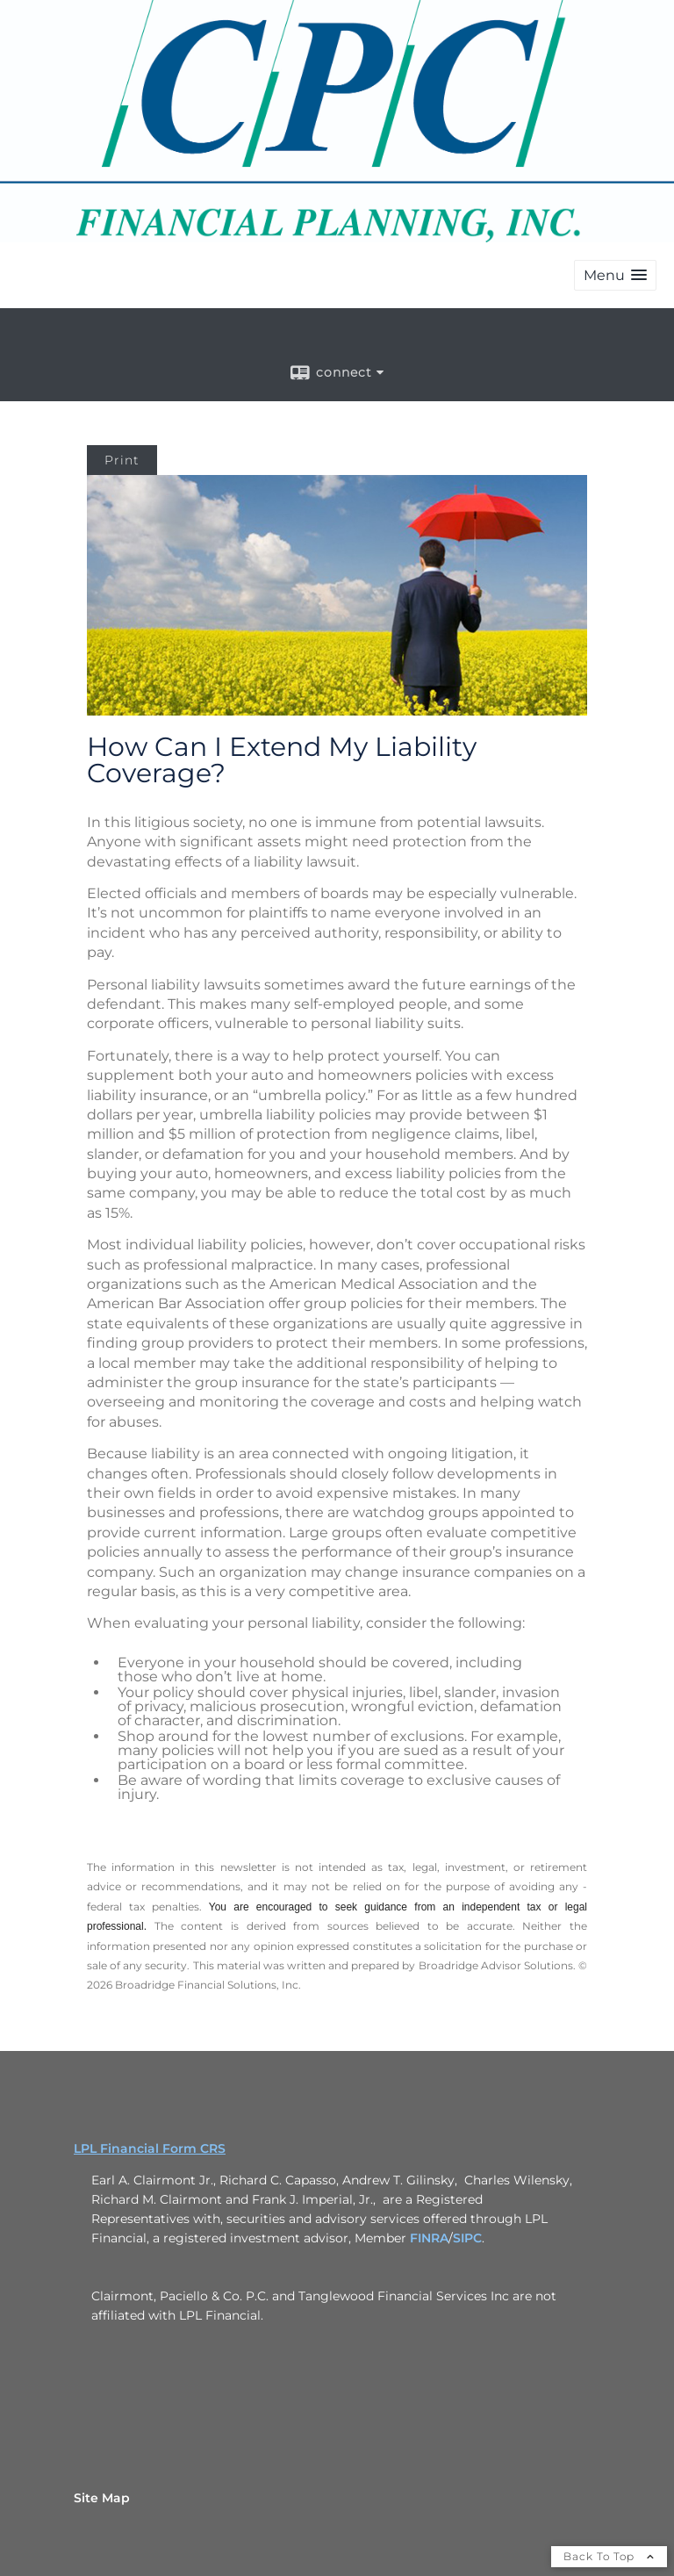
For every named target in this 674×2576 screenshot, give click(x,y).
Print (122, 460)
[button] (615, 275)
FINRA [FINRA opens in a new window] (429, 2238)
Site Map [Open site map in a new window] (102, 2498)
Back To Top (609, 2556)
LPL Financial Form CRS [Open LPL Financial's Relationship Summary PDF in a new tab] (150, 2148)
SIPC (467, 2238)
